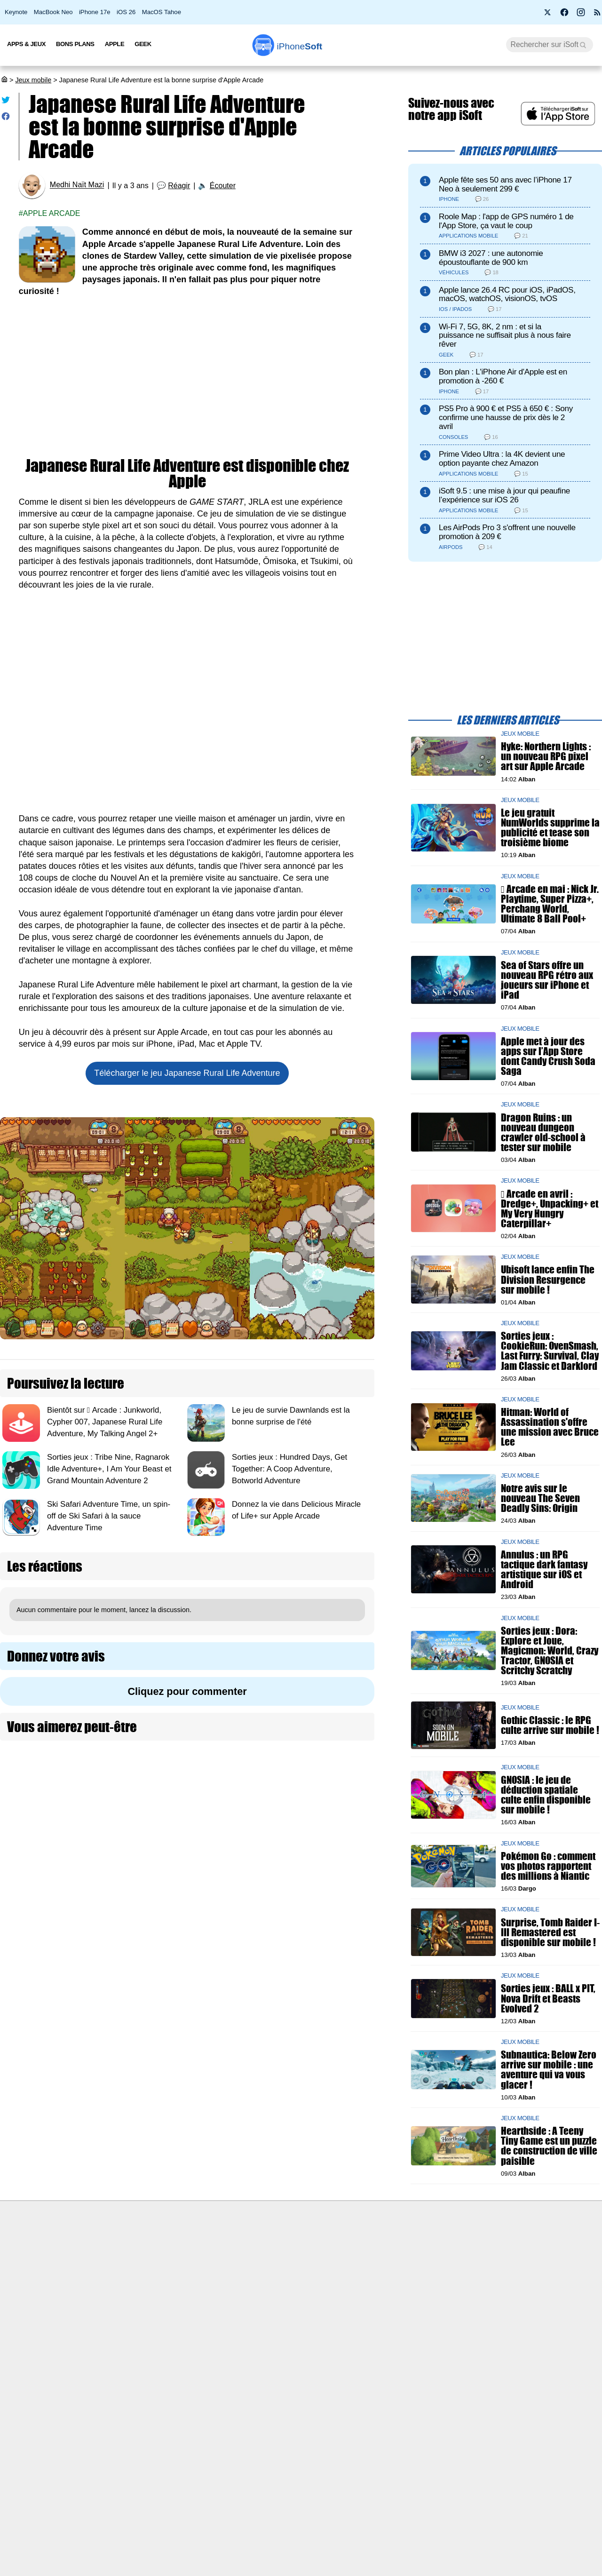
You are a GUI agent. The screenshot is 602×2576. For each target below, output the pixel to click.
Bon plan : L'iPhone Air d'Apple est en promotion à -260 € (503, 376)
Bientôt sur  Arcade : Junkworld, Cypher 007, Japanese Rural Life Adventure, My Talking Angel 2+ (104, 1422)
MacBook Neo (53, 12)
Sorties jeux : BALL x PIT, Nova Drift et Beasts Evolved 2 (548, 1998)
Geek (143, 44)
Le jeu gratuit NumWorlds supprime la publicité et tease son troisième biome (550, 828)
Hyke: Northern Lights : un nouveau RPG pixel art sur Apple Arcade (546, 756)
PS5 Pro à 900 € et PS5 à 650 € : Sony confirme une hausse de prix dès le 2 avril (506, 417)
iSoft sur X (395, 2285)
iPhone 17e (95, 12)
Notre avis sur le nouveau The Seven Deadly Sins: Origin (540, 1498)
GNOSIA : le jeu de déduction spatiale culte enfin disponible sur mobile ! (546, 1795)
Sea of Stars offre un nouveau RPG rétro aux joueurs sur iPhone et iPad (547, 980)
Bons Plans (75, 44)
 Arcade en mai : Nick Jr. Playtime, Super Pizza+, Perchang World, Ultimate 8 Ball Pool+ (550, 904)
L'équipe (96, 2285)
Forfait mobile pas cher (266, 2267)
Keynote (16, 12)
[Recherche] (549, 44)
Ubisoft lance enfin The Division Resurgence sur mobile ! (547, 1279)
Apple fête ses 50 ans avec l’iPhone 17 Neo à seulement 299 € (505, 184)
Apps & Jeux (26, 44)
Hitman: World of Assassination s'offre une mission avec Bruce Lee (550, 1427)
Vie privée (99, 2302)
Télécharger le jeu (187, 1073)
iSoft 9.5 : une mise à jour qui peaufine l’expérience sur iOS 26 (504, 495)
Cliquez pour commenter (186, 1691)
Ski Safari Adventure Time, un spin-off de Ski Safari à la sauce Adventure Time (108, 1516)
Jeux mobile (33, 80)
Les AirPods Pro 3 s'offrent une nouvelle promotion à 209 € (507, 532)
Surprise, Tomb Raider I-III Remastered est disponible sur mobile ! (550, 1932)
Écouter (223, 186)
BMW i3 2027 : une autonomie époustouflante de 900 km (491, 258)
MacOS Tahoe (161, 12)
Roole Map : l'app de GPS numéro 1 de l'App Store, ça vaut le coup (506, 221)
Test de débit (251, 2285)
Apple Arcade (51, 213)
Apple (115, 44)
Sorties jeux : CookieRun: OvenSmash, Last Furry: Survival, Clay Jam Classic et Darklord (550, 1351)
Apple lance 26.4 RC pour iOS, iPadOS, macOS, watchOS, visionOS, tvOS (507, 294)
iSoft (90, 2267)
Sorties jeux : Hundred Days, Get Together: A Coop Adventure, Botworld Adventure (289, 1469)
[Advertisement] (187, 378)
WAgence (394, 2267)
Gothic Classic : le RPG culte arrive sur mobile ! (550, 1725)
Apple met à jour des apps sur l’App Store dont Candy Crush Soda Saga (548, 1056)
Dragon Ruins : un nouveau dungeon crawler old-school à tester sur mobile (543, 1132)
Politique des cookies (115, 2320)
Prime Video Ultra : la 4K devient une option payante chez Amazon (502, 459)
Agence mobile (402, 2250)
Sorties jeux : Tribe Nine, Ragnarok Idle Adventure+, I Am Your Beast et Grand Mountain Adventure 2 (109, 1469)
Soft (300, 46)
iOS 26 (126, 12)
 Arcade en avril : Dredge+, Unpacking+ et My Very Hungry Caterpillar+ (549, 1208)
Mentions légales (109, 2337)
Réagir (179, 186)
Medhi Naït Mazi (77, 185)
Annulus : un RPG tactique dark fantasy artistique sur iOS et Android (544, 1569)
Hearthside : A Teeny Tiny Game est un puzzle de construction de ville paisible (549, 2146)
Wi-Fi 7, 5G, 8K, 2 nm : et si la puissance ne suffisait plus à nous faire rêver (505, 335)
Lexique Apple (253, 2302)
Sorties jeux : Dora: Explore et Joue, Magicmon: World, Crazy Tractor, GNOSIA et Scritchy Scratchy (549, 1650)
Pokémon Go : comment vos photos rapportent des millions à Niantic (548, 1866)
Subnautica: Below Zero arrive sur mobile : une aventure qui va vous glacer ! (548, 2070)
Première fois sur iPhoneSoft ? (129, 2250)
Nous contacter (254, 2250)
